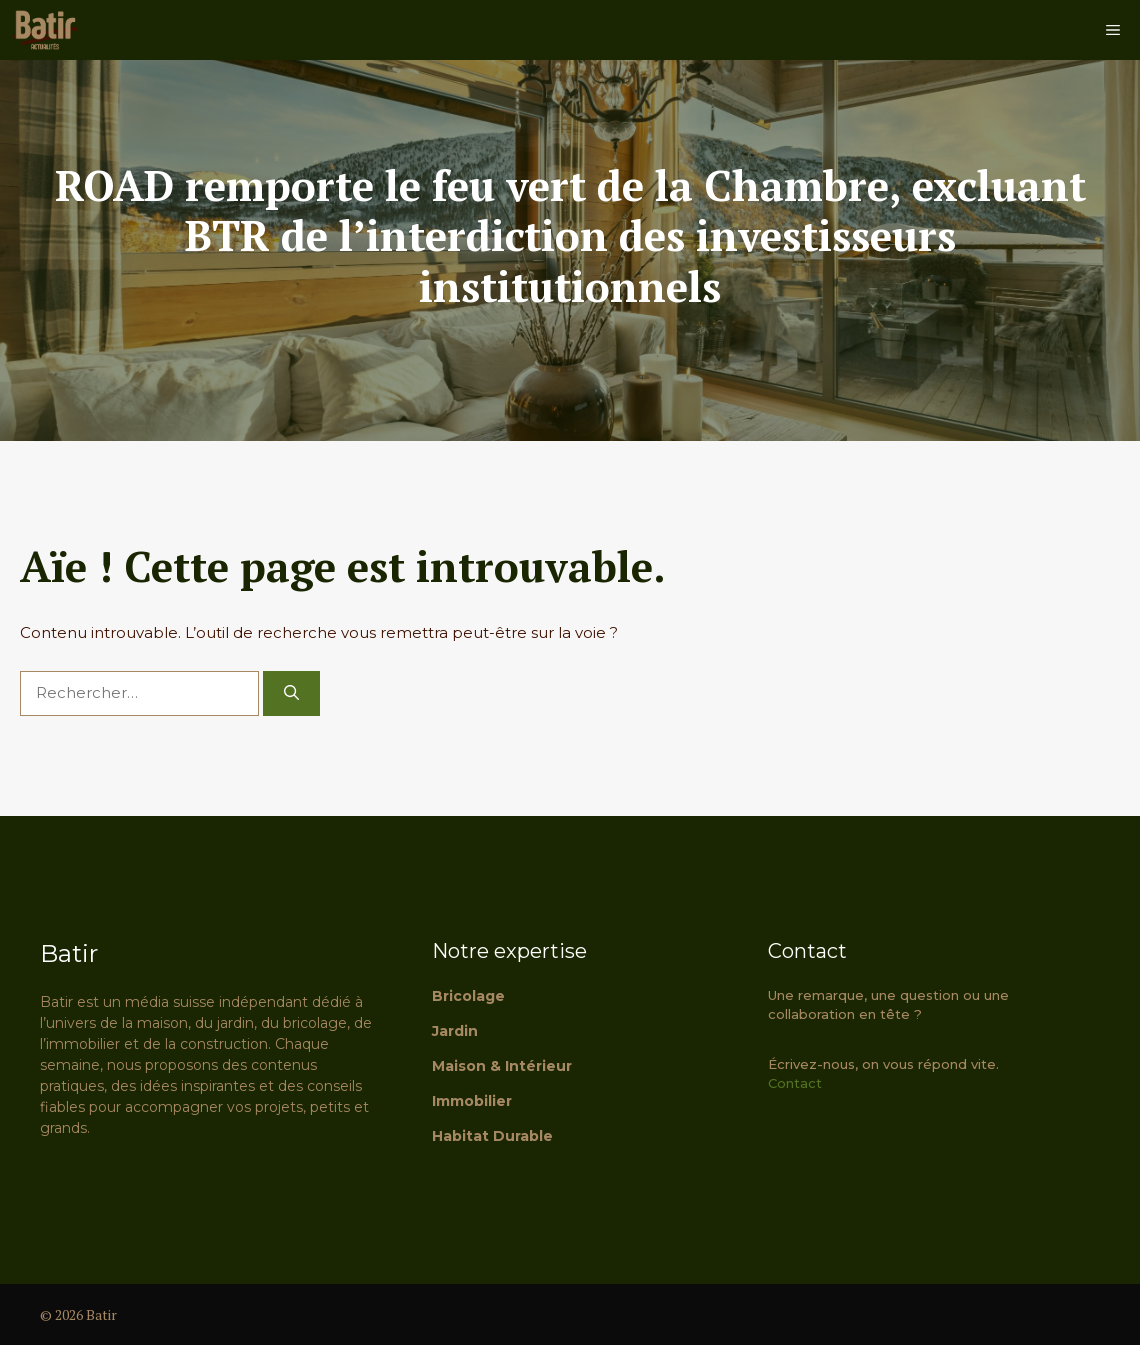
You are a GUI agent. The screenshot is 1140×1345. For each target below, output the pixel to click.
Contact (795, 1083)
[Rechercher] (291, 693)
